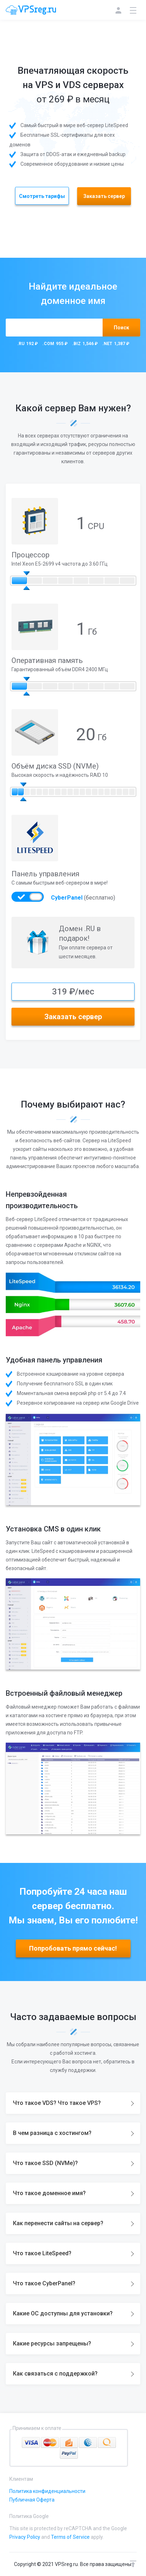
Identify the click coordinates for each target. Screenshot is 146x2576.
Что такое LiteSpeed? (42, 2253)
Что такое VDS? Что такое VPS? (57, 2103)
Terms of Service (70, 2537)
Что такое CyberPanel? (44, 2283)
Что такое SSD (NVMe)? (45, 2163)
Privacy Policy (24, 2537)
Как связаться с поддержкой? (55, 2373)
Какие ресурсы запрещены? (52, 2343)
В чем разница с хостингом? (52, 2133)
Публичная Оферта (32, 2500)
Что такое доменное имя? (49, 2193)
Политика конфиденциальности (47, 2491)
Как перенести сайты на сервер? (58, 2223)
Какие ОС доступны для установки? (63, 2313)
